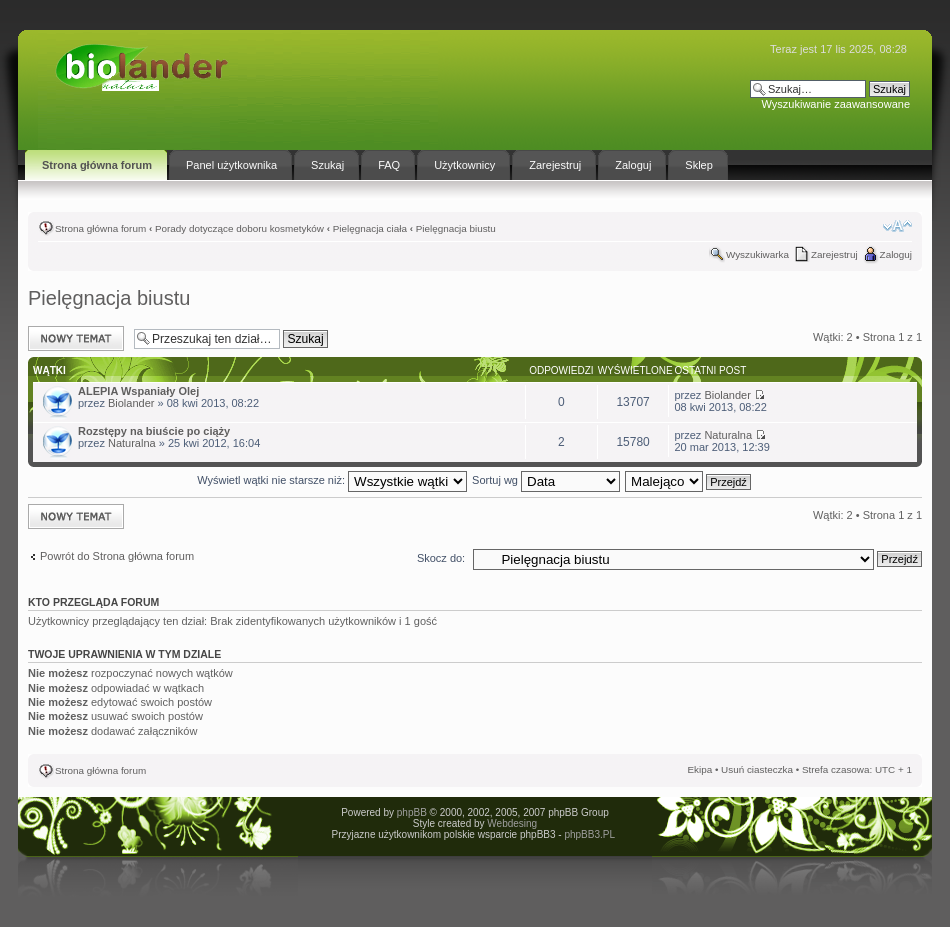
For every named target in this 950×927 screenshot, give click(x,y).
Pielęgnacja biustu (456, 228)
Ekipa (699, 769)
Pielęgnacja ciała (370, 228)
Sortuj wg (546, 480)
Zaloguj (896, 254)
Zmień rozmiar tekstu (897, 226)
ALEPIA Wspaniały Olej (138, 391)
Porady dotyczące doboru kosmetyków (239, 228)
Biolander (131, 403)
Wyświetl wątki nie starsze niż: (332, 480)
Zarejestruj (834, 254)
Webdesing (512, 823)
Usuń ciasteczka (757, 769)
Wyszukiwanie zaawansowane (836, 104)
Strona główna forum (100, 228)
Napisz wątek (76, 338)
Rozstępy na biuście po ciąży (154, 431)
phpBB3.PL (589, 834)
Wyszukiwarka (757, 254)
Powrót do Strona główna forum (117, 556)
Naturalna (132, 443)
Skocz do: (441, 558)
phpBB (412, 812)
